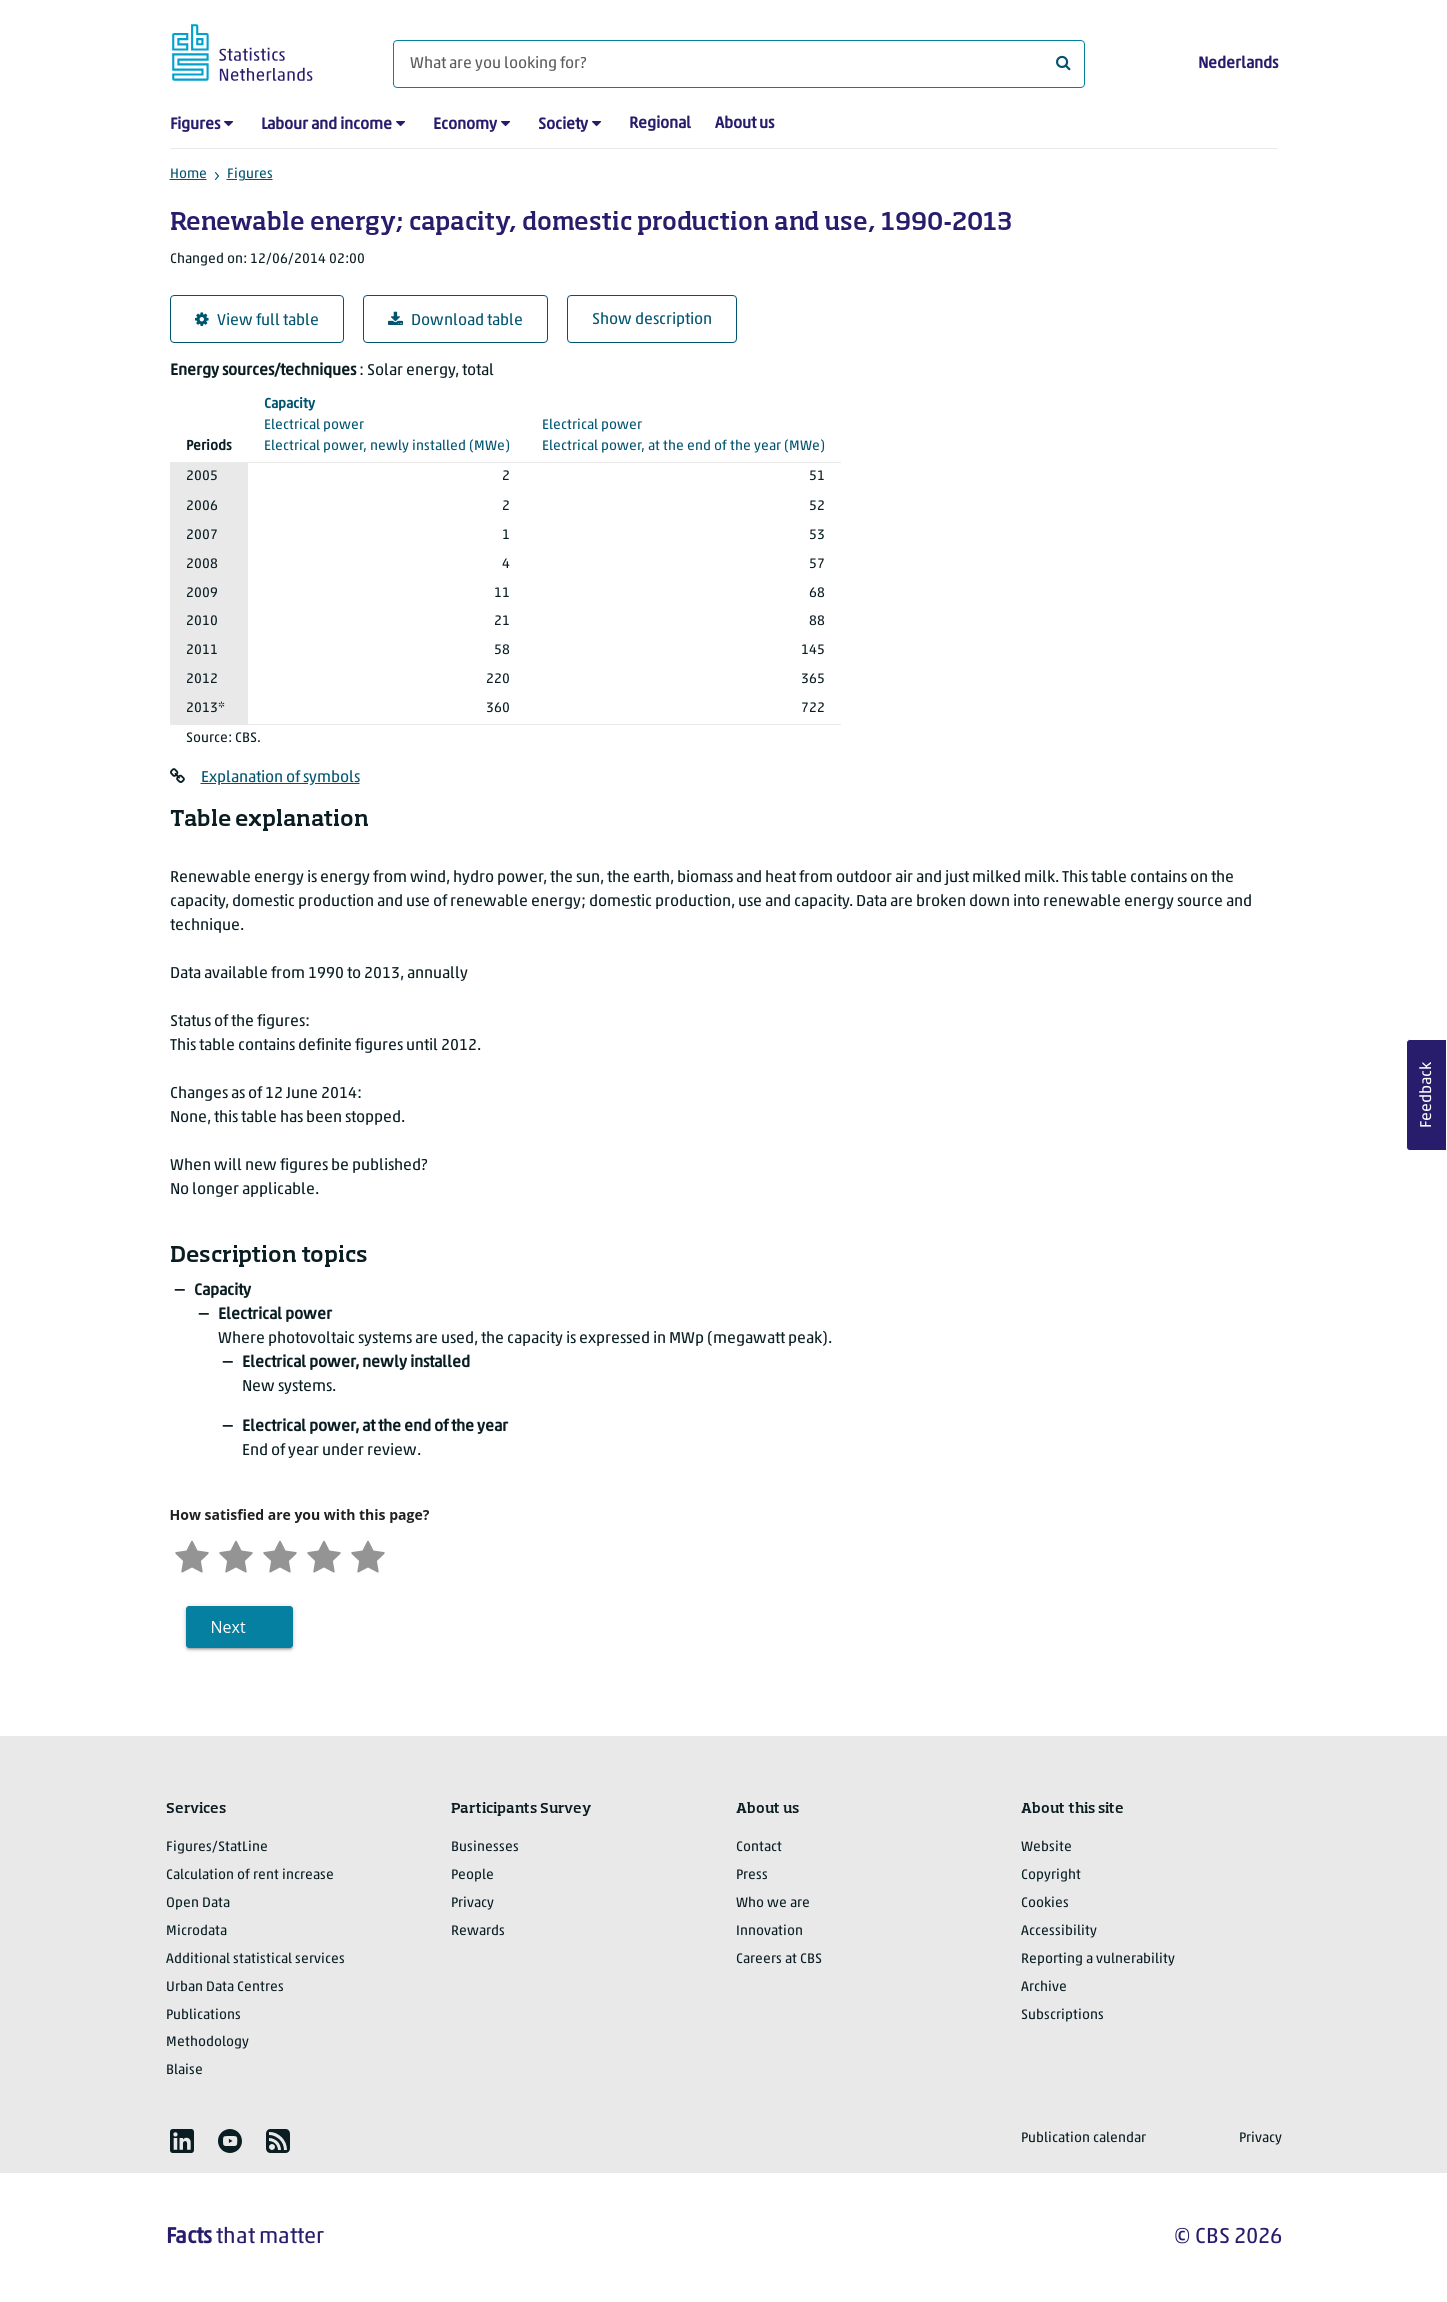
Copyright (1051, 1875)
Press (752, 1875)
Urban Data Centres (225, 1987)
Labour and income (326, 125)
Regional (660, 124)
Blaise (184, 2070)
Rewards (478, 1931)
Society (563, 125)
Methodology (207, 2042)
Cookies (1045, 1903)
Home (188, 174)
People (472, 1875)
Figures (195, 125)
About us (744, 124)
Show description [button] (652, 320)
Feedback (1427, 1095)
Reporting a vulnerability (1098, 1959)
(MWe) (387, 424)
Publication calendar (1083, 2138)
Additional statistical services (255, 1959)
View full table (257, 320)
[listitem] (182, 2141)
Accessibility (1059, 1931)
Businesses (485, 1847)
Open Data (198, 1903)
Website (1046, 1847)
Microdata (196, 1931)
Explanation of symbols (280, 778)
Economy (465, 125)
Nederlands (1238, 64)
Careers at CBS (779, 1959)
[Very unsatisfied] (192, 1554)
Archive (1044, 1987)
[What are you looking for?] (739, 64)
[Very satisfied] (368, 1554)
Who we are (773, 1903)
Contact (759, 1847)
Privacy (472, 1903)
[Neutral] (280, 1554)
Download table (455, 320)
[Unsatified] (236, 1554)
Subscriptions (1062, 2015)
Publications (203, 2015)
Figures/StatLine (217, 1847)
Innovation (769, 1931)
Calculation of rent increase (250, 1875)
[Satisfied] (324, 1554)
